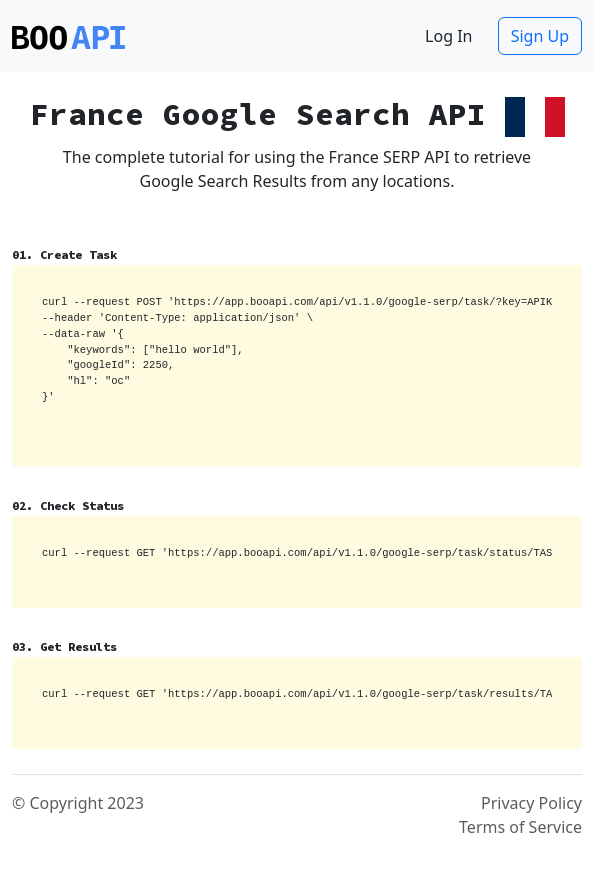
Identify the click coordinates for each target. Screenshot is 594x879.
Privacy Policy (531, 803)
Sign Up (540, 36)
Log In (448, 36)
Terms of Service (520, 827)
